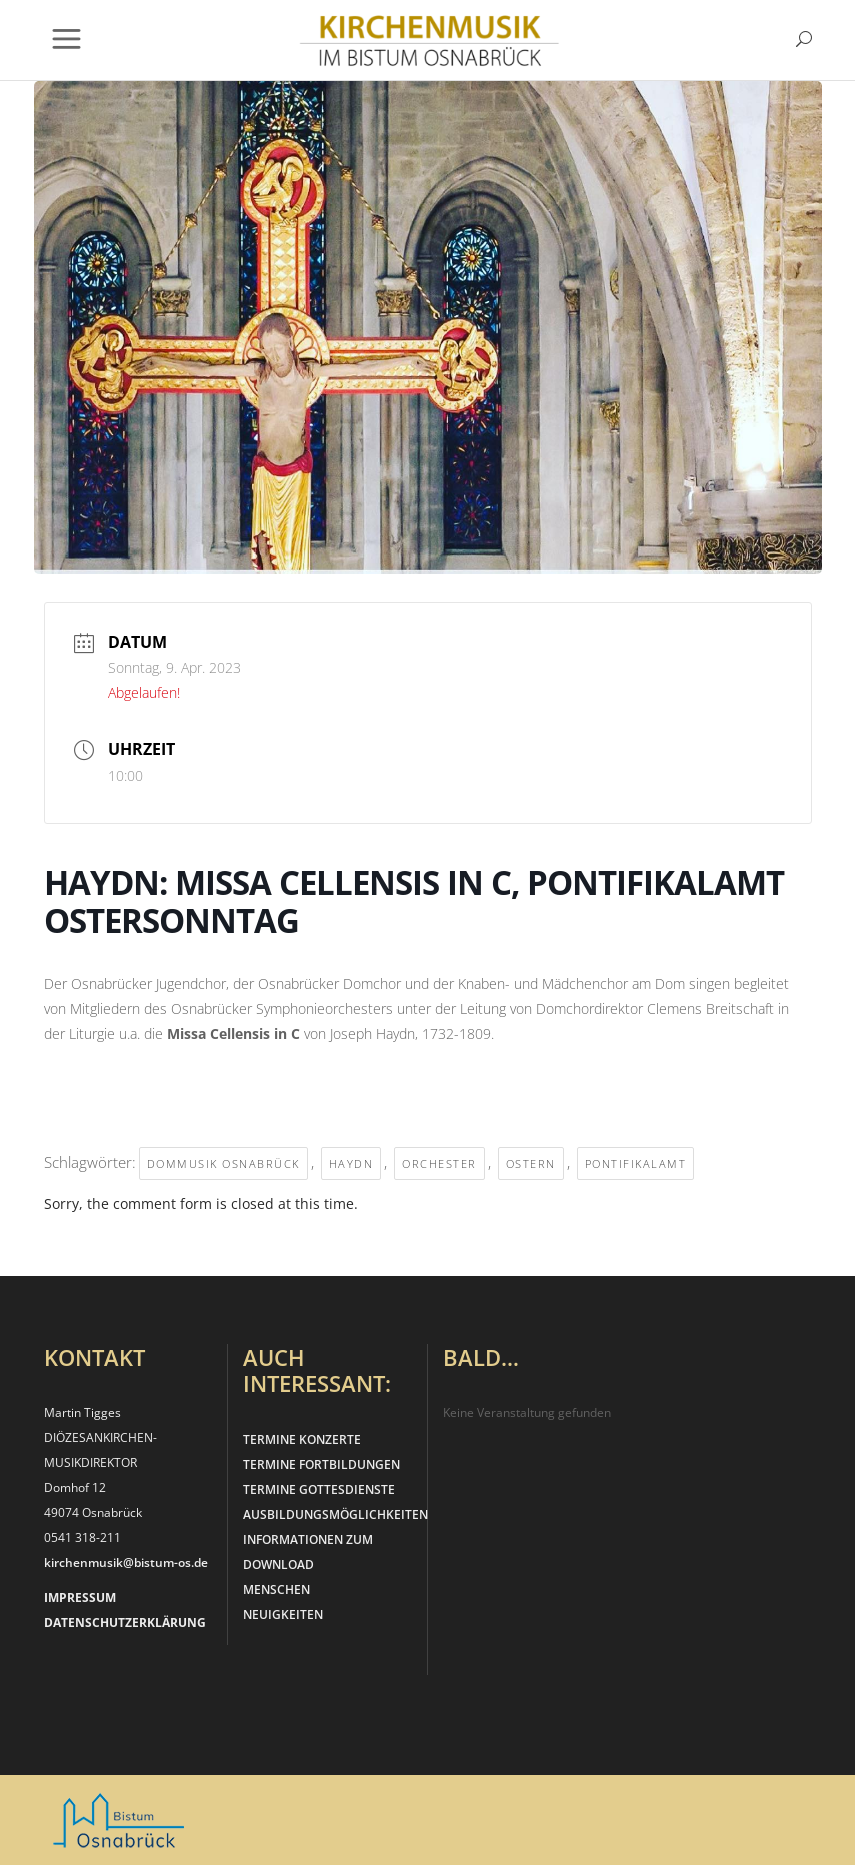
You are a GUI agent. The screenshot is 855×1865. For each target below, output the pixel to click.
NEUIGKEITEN (283, 1614)
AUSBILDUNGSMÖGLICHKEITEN (335, 1514)
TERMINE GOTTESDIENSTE (319, 1489)
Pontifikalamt (636, 1163)
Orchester (439, 1163)
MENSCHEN (276, 1589)
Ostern (531, 1163)
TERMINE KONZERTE (302, 1439)
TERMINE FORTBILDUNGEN (321, 1464)
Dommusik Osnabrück (223, 1163)
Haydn (351, 1163)
